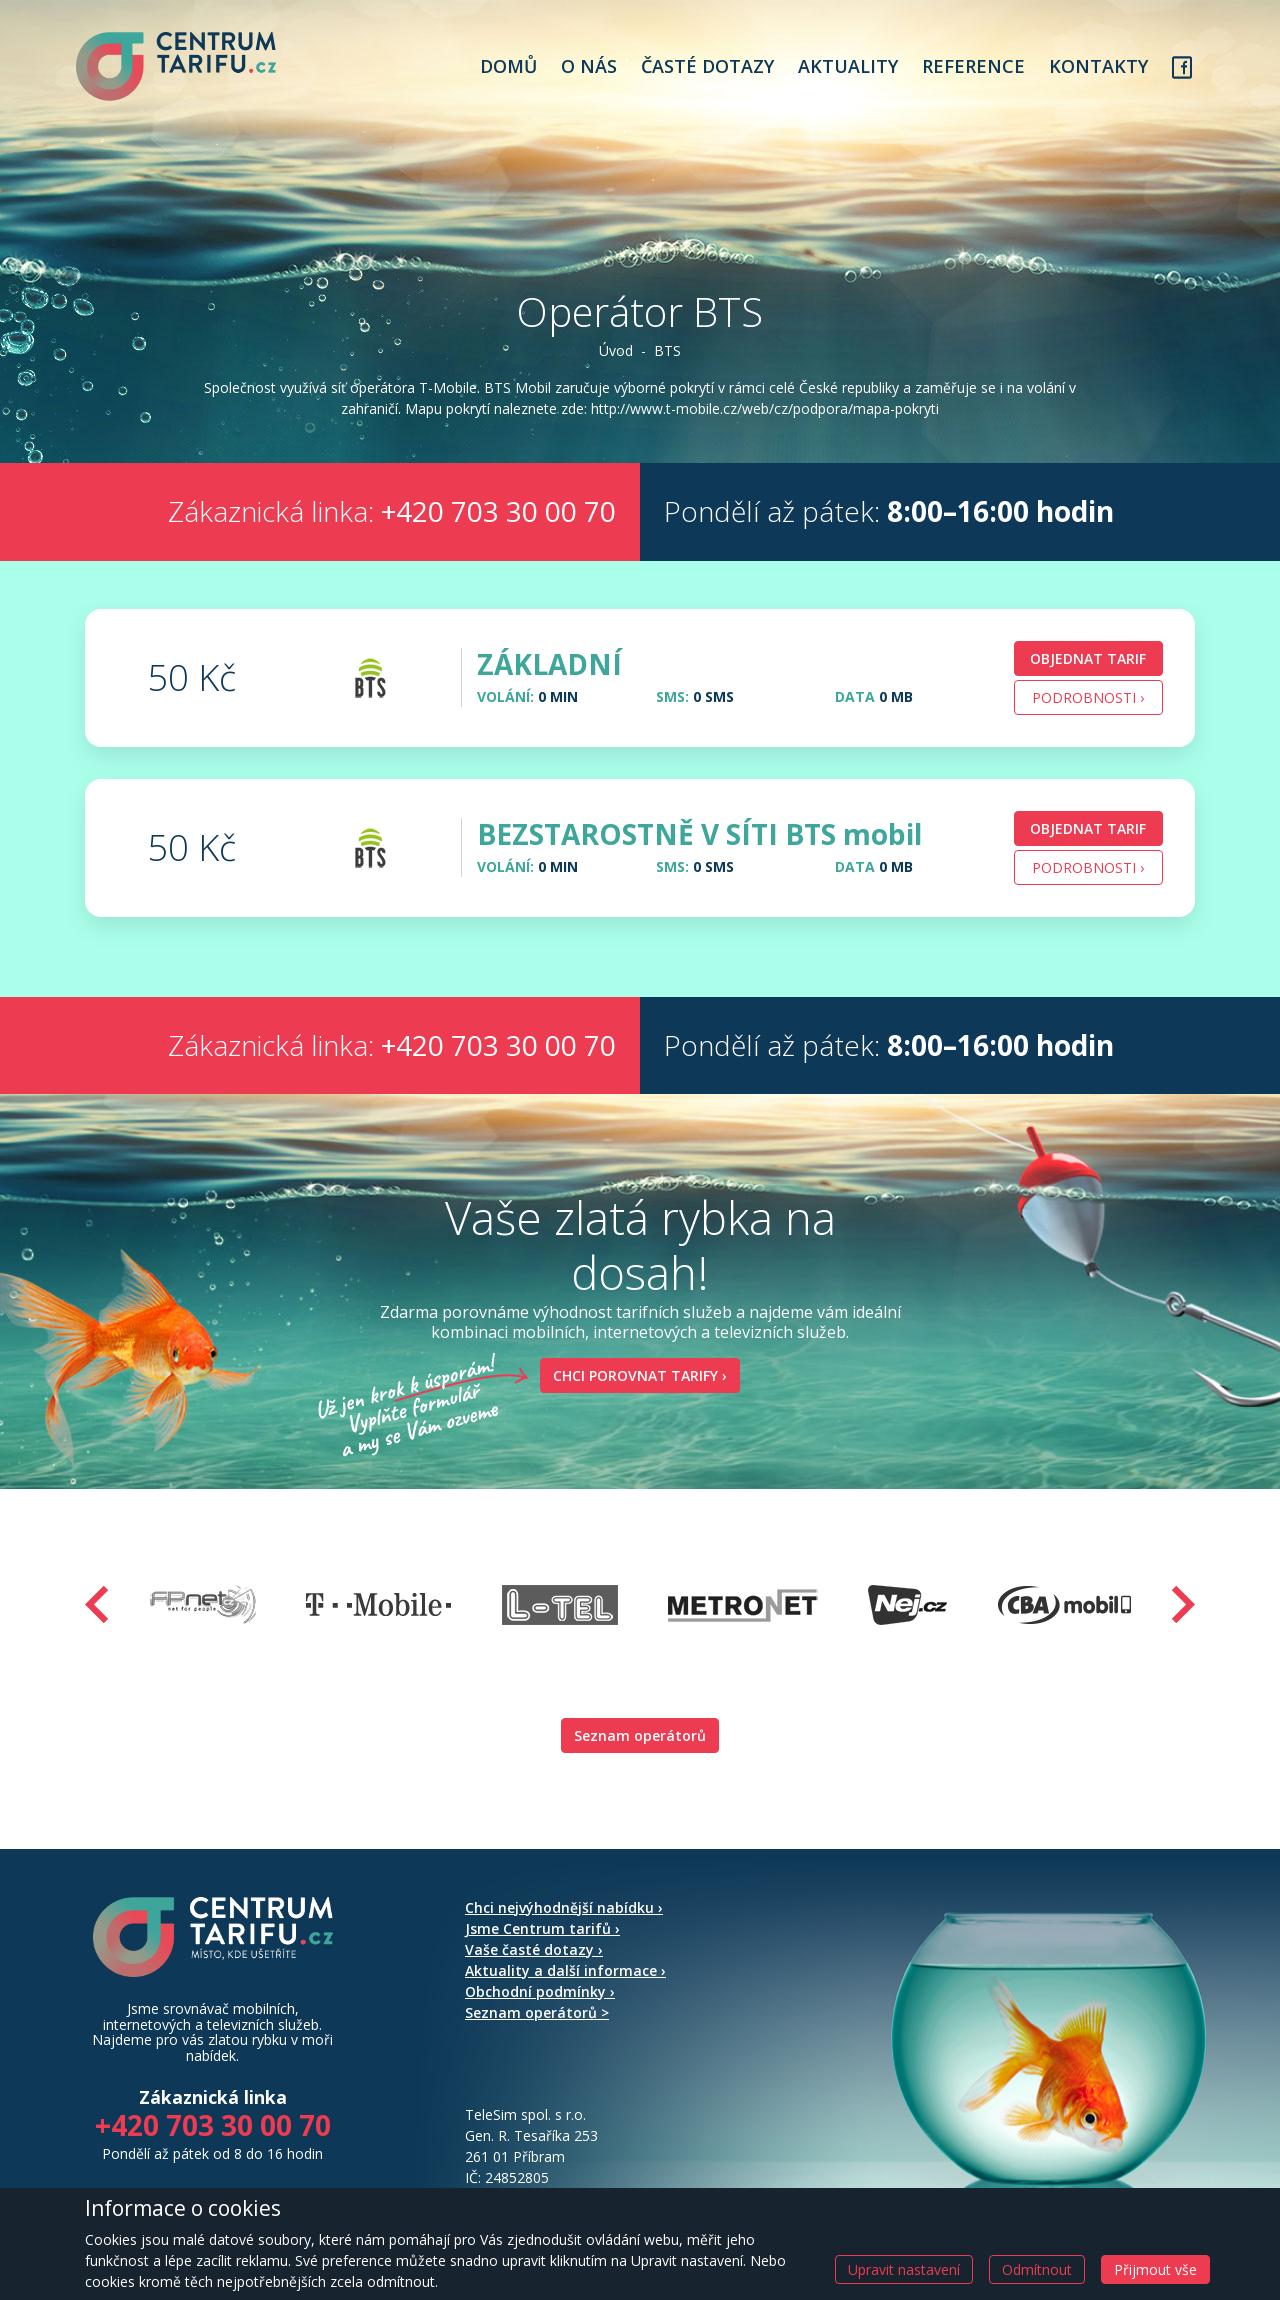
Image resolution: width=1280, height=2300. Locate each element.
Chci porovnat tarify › (633, 1402)
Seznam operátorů (640, 1762)
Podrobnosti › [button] (1088, 724)
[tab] (640, 705)
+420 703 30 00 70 (498, 539)
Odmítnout (1037, 2269)
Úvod (616, 357)
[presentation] (97, 1631)
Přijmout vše (1155, 2269)
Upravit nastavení (904, 2269)
